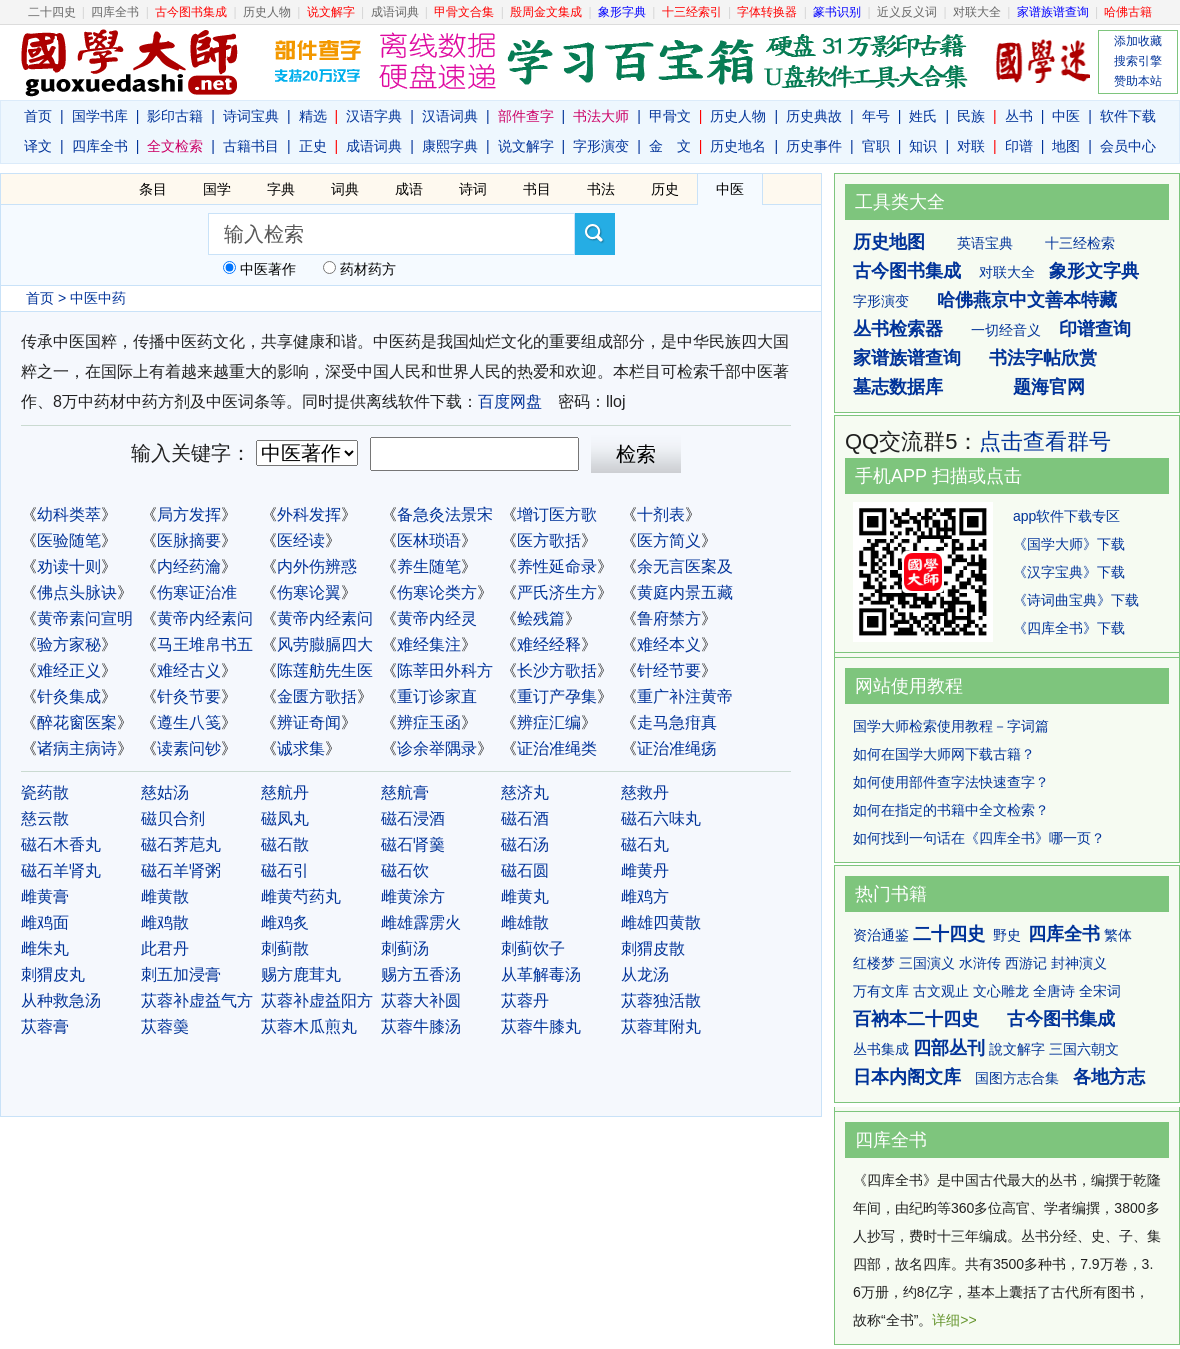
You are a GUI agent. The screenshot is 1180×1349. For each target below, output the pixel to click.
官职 (876, 146)
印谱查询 (1095, 329)
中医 (1066, 116)
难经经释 (549, 644)
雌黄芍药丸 (301, 896)
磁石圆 (525, 870)
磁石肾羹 (413, 844)
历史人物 (267, 12)
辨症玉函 (429, 722)
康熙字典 (450, 146)
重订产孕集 (557, 696)
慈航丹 (285, 792)
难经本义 (669, 644)
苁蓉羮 (165, 1026)
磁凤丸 (285, 818)
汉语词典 (450, 116)
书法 (601, 189)
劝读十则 (69, 566)
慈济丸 (525, 792)
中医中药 (98, 298)
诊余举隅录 (437, 748)
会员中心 (1128, 146)
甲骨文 (670, 116)
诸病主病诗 (77, 748)
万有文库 (881, 991)
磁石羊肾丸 (61, 870)
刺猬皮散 (653, 948)
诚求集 (301, 748)
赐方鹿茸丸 (301, 974)
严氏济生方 (557, 592)
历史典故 (814, 116)
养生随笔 (429, 566)
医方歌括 (549, 540)
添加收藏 (1138, 41)
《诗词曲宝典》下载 (1076, 600)
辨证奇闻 (309, 722)
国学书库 (100, 116)
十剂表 (661, 514)
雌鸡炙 (285, 922)
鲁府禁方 (669, 618)
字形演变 (601, 146)
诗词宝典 (251, 116)
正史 (313, 146)
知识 (923, 146)
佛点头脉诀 (77, 592)
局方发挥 (189, 514)
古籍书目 (251, 146)
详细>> (954, 1320)
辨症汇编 (549, 722)
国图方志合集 (1017, 1078)
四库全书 (115, 12)
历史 (665, 189)
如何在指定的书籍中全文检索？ (951, 810)
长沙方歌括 (557, 670)
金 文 (670, 146)
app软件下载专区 (1066, 516)
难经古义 (189, 670)
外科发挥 (309, 514)
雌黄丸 (525, 896)
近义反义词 (907, 12)
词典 (345, 189)
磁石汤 (525, 844)
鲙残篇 (541, 618)
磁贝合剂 (173, 818)
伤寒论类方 (437, 592)
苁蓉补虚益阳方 (317, 1000)
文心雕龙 (1001, 991)
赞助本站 (1138, 81)
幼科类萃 (69, 514)
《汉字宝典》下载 (1069, 572)
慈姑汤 (165, 792)
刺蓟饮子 (533, 948)
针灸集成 (69, 696)
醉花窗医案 (77, 722)
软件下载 (1128, 116)
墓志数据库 (898, 387)
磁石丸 (645, 844)
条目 (153, 189)
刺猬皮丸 (53, 974)
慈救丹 (645, 792)
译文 (38, 146)
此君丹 (165, 948)
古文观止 (941, 991)
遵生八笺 (189, 722)
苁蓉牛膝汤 (421, 1026)
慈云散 (45, 818)
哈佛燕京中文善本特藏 (1027, 300)
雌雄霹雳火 (421, 922)
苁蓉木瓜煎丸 (309, 1026)
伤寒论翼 (309, 592)
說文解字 (1017, 1049)
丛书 (1019, 116)
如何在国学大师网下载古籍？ (944, 754)
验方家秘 (69, 644)
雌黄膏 (45, 896)
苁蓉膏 (45, 1026)
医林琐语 (429, 540)
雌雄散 (525, 922)
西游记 (1026, 963)
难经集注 (429, 644)
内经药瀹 (189, 566)
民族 (971, 116)
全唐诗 (1054, 991)
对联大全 (977, 12)
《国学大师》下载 (1069, 544)
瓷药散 (45, 792)
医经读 (301, 540)
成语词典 (395, 12)
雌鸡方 (645, 896)
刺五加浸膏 (181, 974)
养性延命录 (557, 566)
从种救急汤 (61, 1000)
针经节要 (669, 670)
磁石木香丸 (61, 844)
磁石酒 (525, 818)
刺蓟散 (285, 948)
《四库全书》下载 (1069, 628)
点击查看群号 (1045, 441)
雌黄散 (165, 896)
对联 (971, 146)
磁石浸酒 (413, 818)
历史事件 (814, 146)
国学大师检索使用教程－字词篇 (951, 726)
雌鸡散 (165, 922)
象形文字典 (1094, 271)
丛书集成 (881, 1049)
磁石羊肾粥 (181, 870)
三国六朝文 (1084, 1049)
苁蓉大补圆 (421, 1000)
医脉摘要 (189, 540)
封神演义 (1079, 963)
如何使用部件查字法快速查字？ (951, 782)
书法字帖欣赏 (1043, 358)
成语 (409, 189)
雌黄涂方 (413, 896)
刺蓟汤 (405, 948)
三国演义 (927, 963)
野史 (1007, 935)
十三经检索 (1080, 243)
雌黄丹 (645, 870)
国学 (217, 189)
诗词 (473, 189)
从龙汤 (645, 974)
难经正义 (69, 670)
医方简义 (669, 540)
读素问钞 (189, 748)
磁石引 (285, 870)
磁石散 (285, 844)
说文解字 (526, 146)
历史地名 (738, 146)
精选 (313, 116)
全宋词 (1100, 991)
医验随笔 (69, 540)
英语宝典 (985, 243)
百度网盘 (510, 401)
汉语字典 (374, 116)
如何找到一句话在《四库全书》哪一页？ (979, 838)
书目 (537, 189)
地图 (1066, 146)
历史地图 (889, 242)
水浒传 (980, 963)
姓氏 (923, 116)
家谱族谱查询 (907, 358)
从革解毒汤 (541, 974)
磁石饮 (405, 870)
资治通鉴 (881, 935)
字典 (281, 189)
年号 (876, 116)
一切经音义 (1006, 330)
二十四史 (52, 12)
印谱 (1019, 146)
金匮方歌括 (317, 696)
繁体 (1118, 935)
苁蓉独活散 (661, 1000)
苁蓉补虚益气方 (197, 1000)
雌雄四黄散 (661, 922)
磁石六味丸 (661, 818)
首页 (38, 116)
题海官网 (1049, 387)
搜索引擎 (1138, 61)
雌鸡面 (45, 922)
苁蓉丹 (525, 1000)
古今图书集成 (907, 271)
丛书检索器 (898, 329)
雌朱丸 (45, 948)
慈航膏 (405, 792)
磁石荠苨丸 (181, 844)
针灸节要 (189, 696)
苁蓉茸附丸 (661, 1026)
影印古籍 (175, 116)
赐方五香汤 (421, 974)
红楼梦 (874, 963)
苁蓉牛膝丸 (541, 1026)
